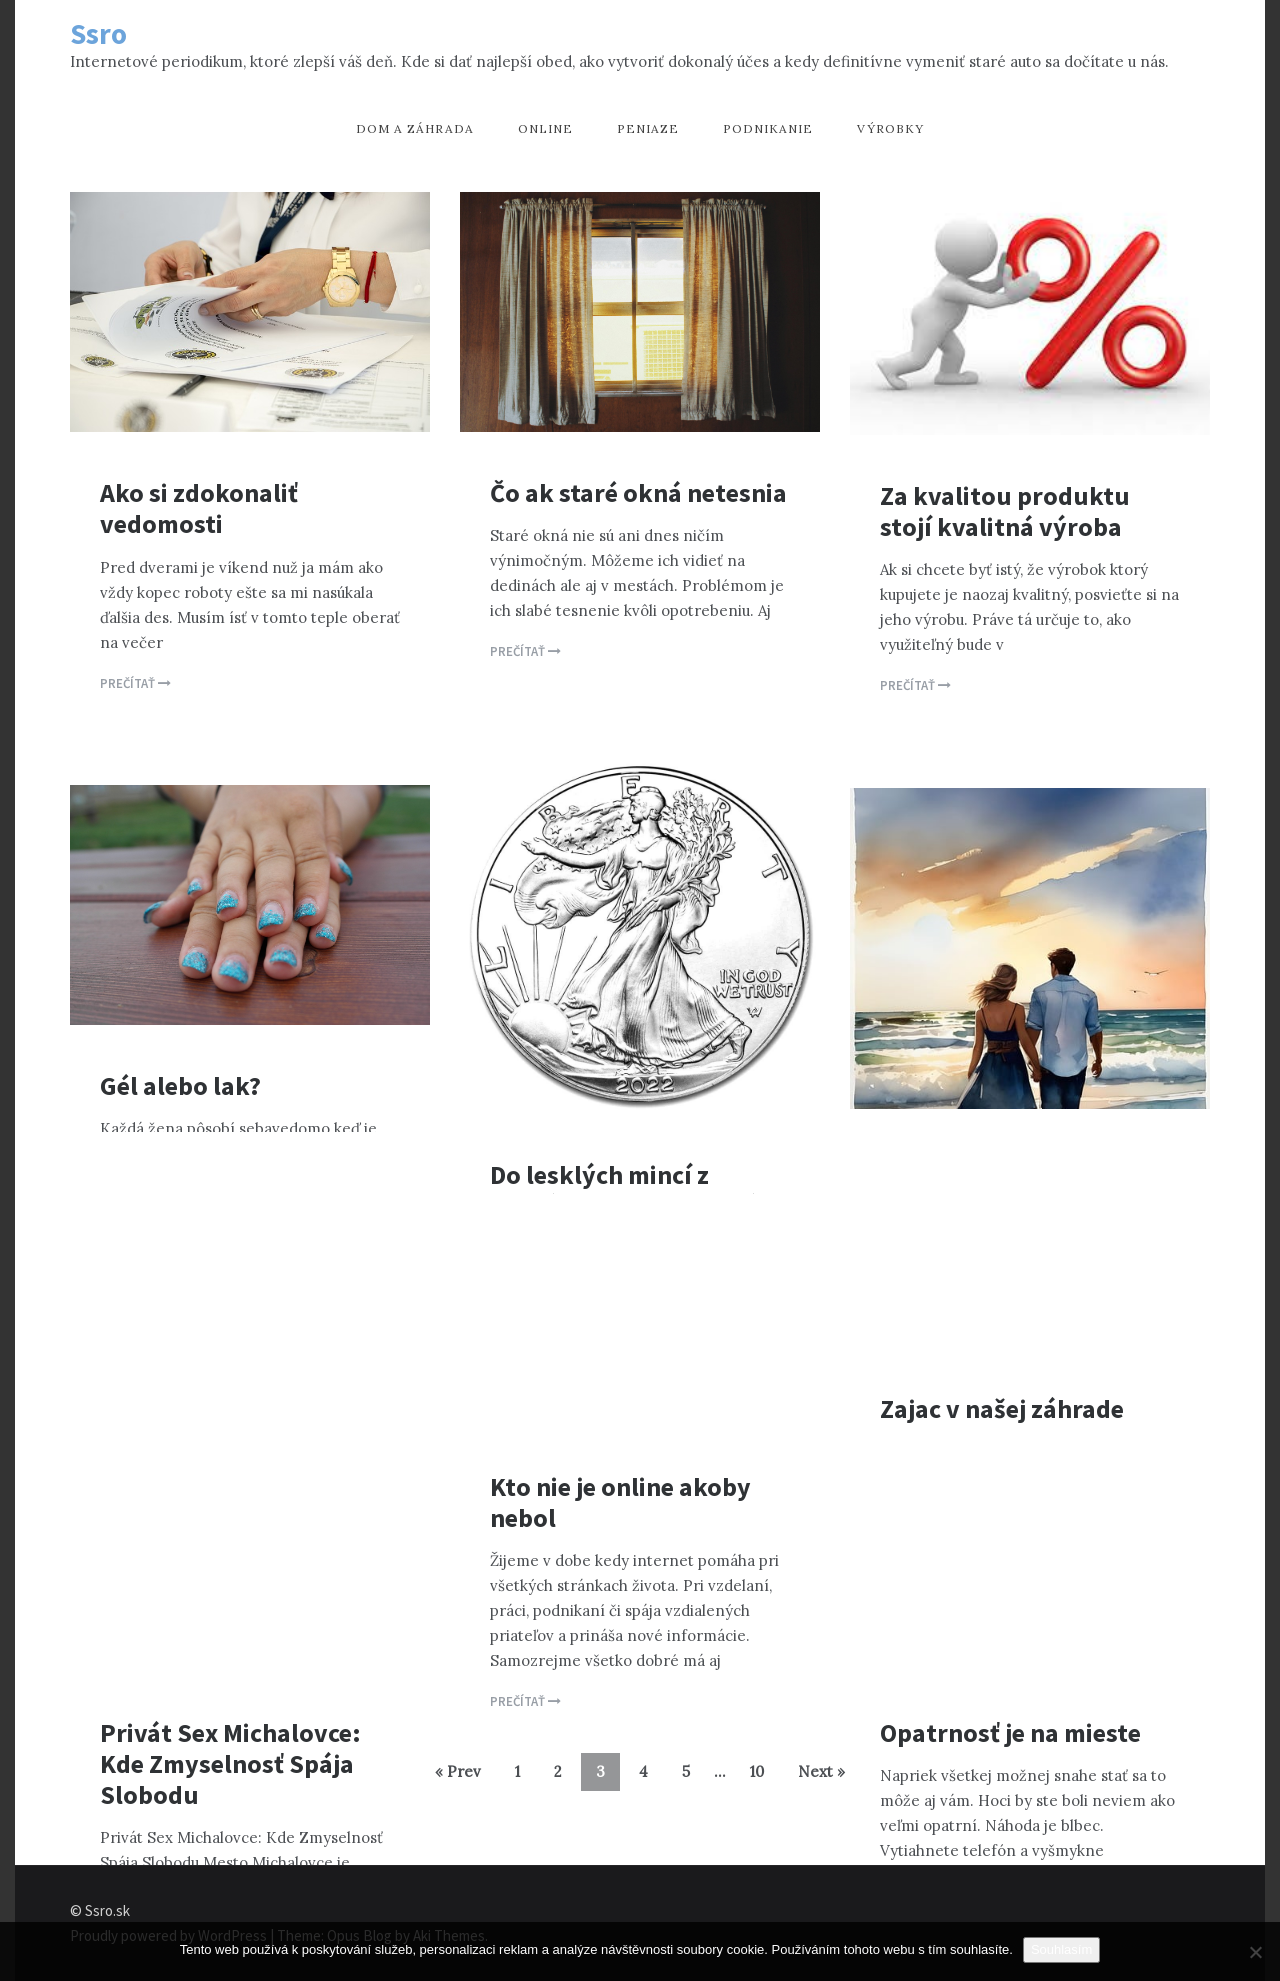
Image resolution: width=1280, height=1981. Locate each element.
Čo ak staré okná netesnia (638, 492)
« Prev (458, 1771)
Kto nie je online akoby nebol (620, 1502)
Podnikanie (768, 128)
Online (545, 128)
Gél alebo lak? (180, 1085)
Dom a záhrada (415, 128)
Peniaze (648, 128)
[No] (1255, 1952)
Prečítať (135, 683)
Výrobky (890, 128)
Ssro (98, 33)
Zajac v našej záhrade (1002, 1408)
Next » (821, 1771)
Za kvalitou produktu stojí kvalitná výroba (1005, 511)
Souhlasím (1061, 1949)
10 (757, 1771)
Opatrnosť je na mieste (1010, 1732)
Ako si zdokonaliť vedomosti (199, 508)
